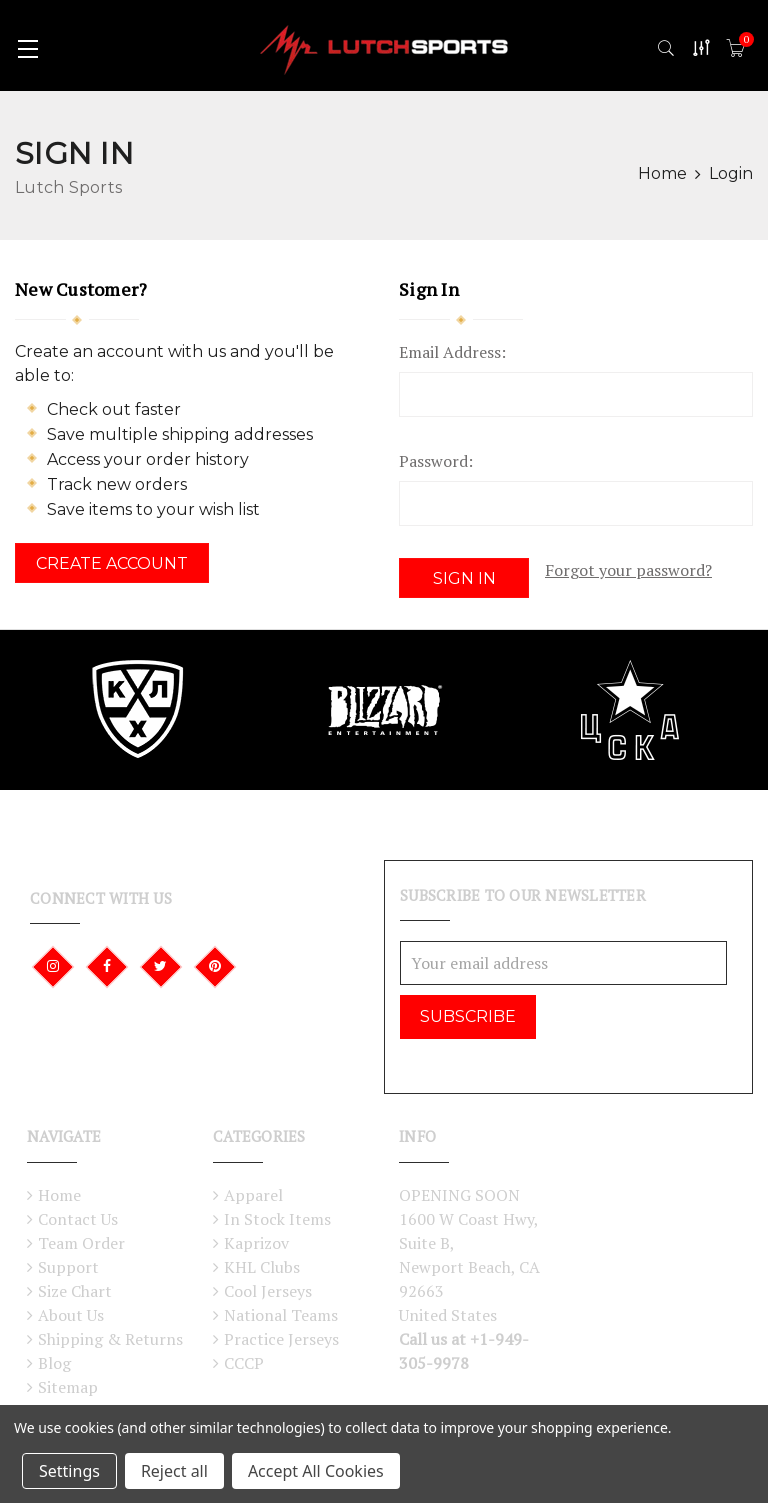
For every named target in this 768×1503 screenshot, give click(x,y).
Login (731, 173)
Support (68, 1261)
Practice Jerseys (281, 1333)
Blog (54, 1357)
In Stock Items (277, 1213)
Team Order (81, 1237)
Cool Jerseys (268, 1285)
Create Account (112, 563)
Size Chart (75, 1285)
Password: (436, 461)
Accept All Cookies (316, 1471)
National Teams (281, 1309)
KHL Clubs (262, 1261)
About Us (71, 1309)
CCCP (244, 1357)
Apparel (253, 1189)
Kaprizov (256, 1237)
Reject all (174, 1471)
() (746, 39)
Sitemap (68, 1381)
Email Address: (452, 352)
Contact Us (78, 1213)
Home (59, 1189)
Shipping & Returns (110, 1333)
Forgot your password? (628, 570)
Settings (69, 1471)
